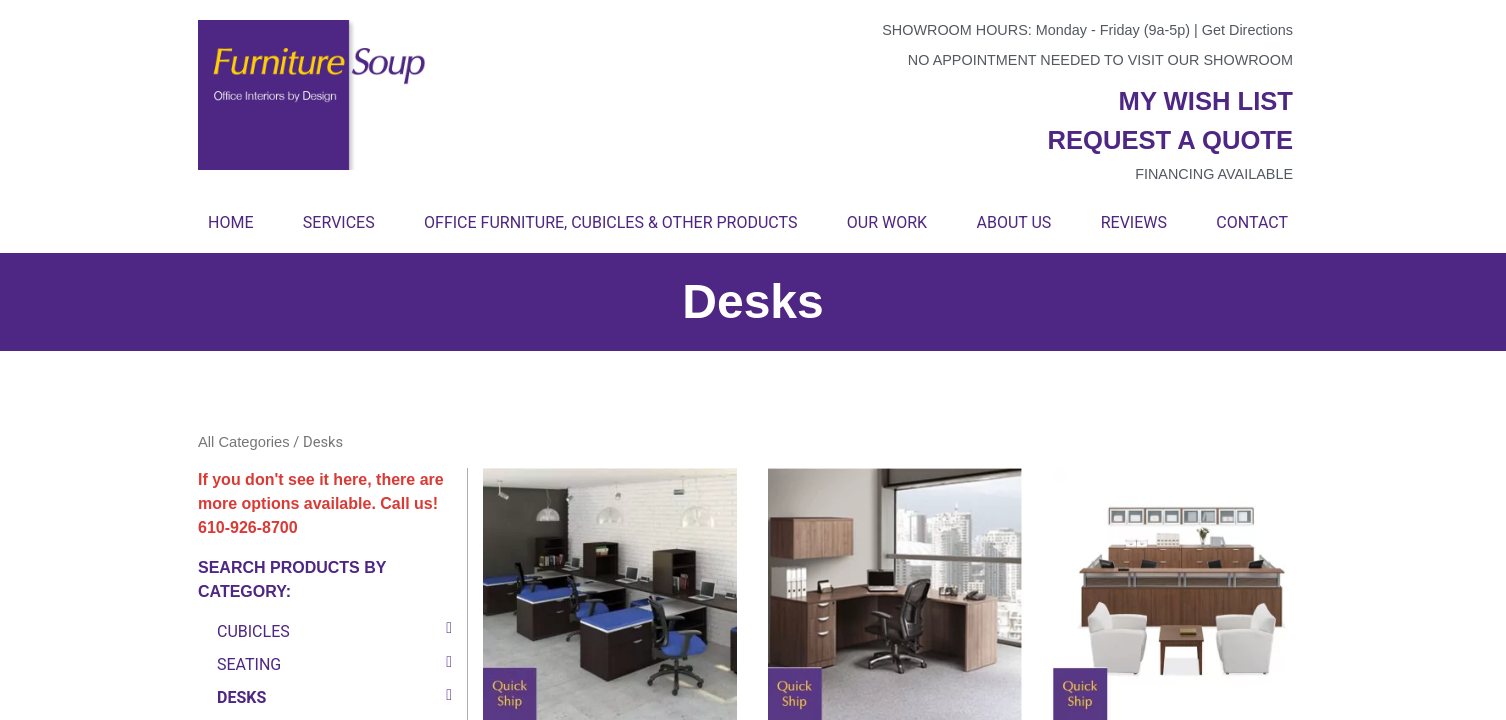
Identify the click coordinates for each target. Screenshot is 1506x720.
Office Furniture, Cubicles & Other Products (610, 222)
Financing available (1214, 174)
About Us (1013, 222)
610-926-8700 (248, 527)
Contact (1252, 222)
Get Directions (1247, 30)
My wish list (1206, 101)
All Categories (244, 442)
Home (230, 222)
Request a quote (1170, 140)
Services (339, 222)
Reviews (1134, 222)
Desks (241, 697)
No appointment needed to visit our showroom (1100, 60)
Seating (249, 664)
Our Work (887, 222)
